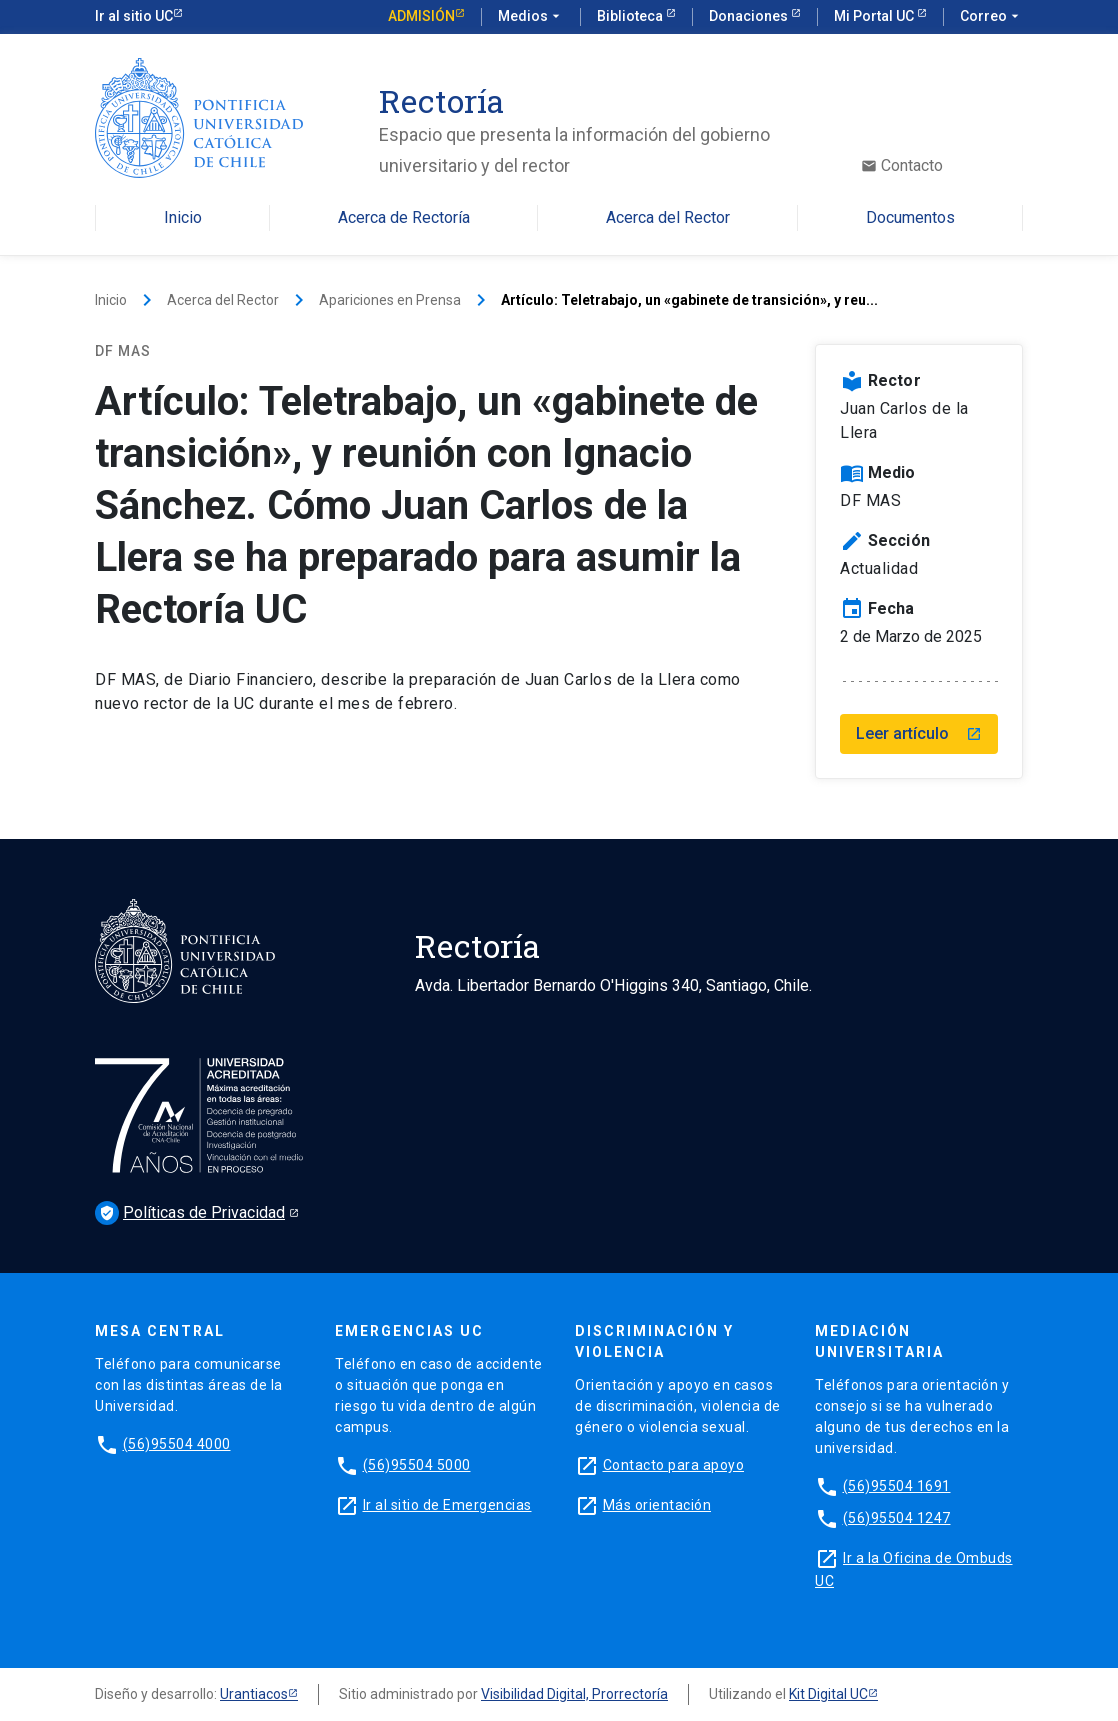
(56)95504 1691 (897, 1486)
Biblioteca (631, 16)
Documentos (910, 218)
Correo (991, 17)
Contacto (902, 166)
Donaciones (750, 16)
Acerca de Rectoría (404, 218)
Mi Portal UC (875, 16)
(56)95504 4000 (177, 1444)
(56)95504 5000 (417, 1465)
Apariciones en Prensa (390, 300)
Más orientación (657, 1505)
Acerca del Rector (668, 218)
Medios (531, 17)
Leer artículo (919, 733)
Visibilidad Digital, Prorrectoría (574, 1694)
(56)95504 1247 (897, 1518)
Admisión (421, 16)
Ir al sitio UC (134, 16)
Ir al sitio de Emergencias (447, 1505)
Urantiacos (254, 1694)
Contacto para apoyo (674, 1465)
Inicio (183, 218)
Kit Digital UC (828, 1694)
